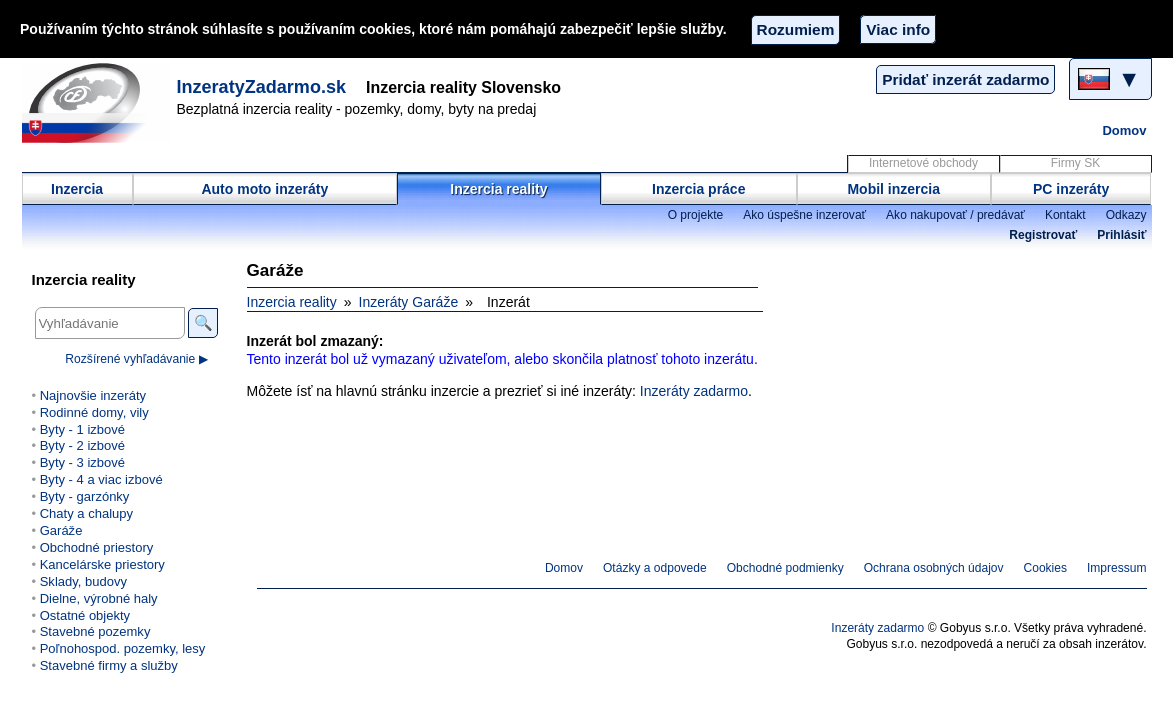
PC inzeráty (1071, 189)
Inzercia (77, 189)
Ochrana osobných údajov (934, 568)
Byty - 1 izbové (82, 429)
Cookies (1045, 568)
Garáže (61, 530)
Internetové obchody (923, 163)
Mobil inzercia (893, 189)
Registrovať (1043, 235)
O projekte (696, 215)
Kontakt (1065, 215)
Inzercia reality (498, 189)
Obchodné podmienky (785, 568)
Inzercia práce (698, 189)
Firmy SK (1075, 163)
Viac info (898, 29)
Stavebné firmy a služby (109, 665)
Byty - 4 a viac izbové (101, 479)
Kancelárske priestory (102, 564)
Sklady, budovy (83, 581)
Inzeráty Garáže (409, 302)
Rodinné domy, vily (94, 412)
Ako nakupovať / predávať (955, 215)
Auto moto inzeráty (264, 189)
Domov (1124, 130)
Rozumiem (796, 29)
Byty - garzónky (85, 496)
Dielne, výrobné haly (99, 598)
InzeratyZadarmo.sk (262, 87)
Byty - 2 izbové (82, 445)
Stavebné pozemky (95, 631)
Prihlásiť (1121, 235)
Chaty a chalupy (86, 513)
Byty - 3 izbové (82, 462)
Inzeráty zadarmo (694, 391)
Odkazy (1126, 215)
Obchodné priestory (97, 547)
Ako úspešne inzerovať (804, 215)
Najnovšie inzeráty (93, 395)
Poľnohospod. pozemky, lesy (123, 648)
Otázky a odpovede (655, 568)
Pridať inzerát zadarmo (965, 79)
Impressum (1117, 568)
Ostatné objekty (85, 615)
